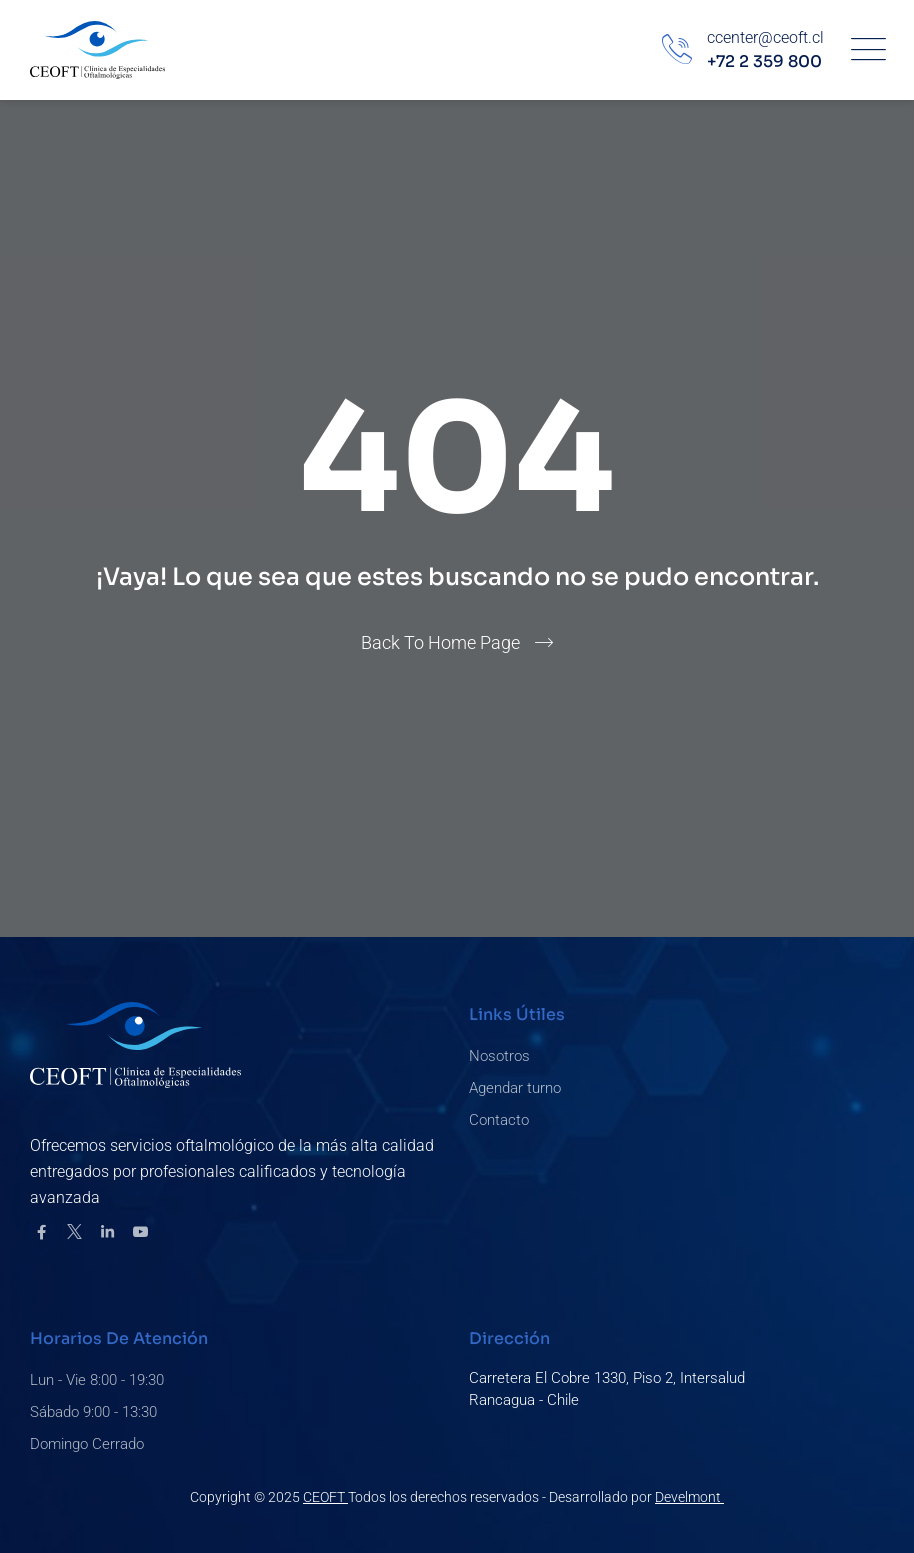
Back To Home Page (440, 642)
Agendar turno (515, 1088)
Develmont (689, 1497)
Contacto (499, 1120)
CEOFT (325, 1497)
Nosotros (499, 1056)
